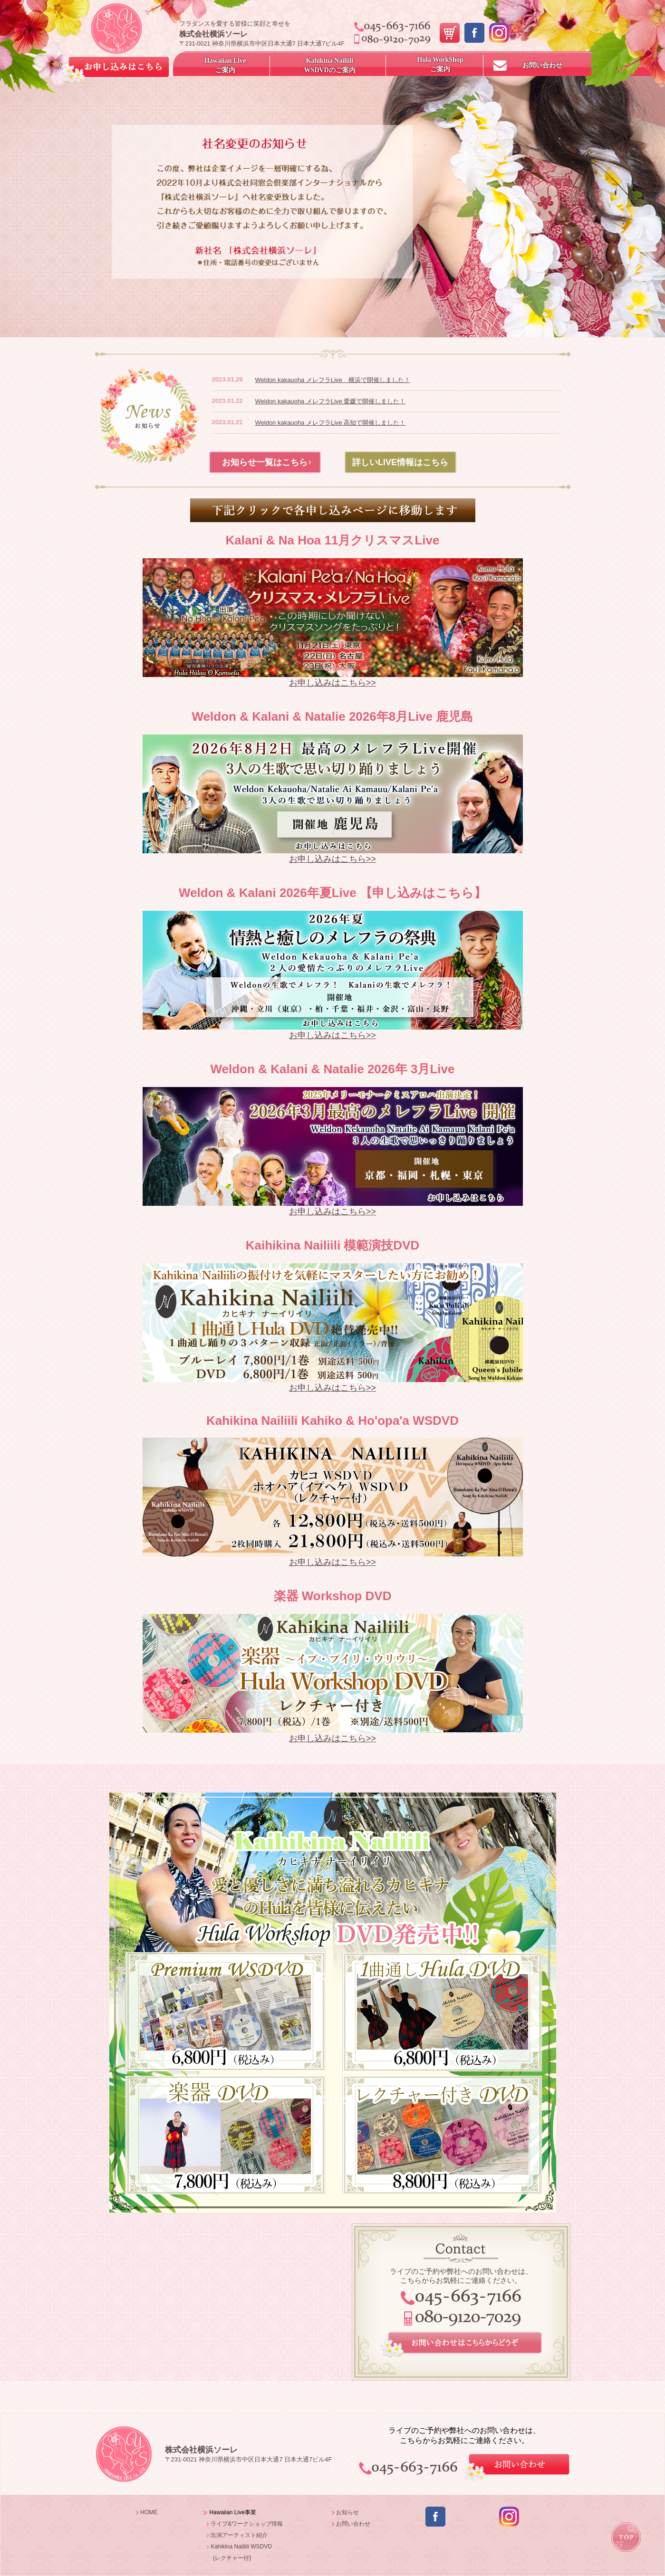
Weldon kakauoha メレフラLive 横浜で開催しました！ (332, 379)
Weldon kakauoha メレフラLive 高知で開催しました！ (330, 422)
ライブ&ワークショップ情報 (247, 2523)
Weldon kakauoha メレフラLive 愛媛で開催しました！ (330, 401)
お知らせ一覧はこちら (265, 462)
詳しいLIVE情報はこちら (400, 462)
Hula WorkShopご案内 (440, 64)
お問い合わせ (542, 65)
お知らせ (347, 2512)
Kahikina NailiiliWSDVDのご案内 (329, 65)
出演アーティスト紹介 (239, 2535)
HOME (148, 2512)
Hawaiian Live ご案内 (225, 65)
